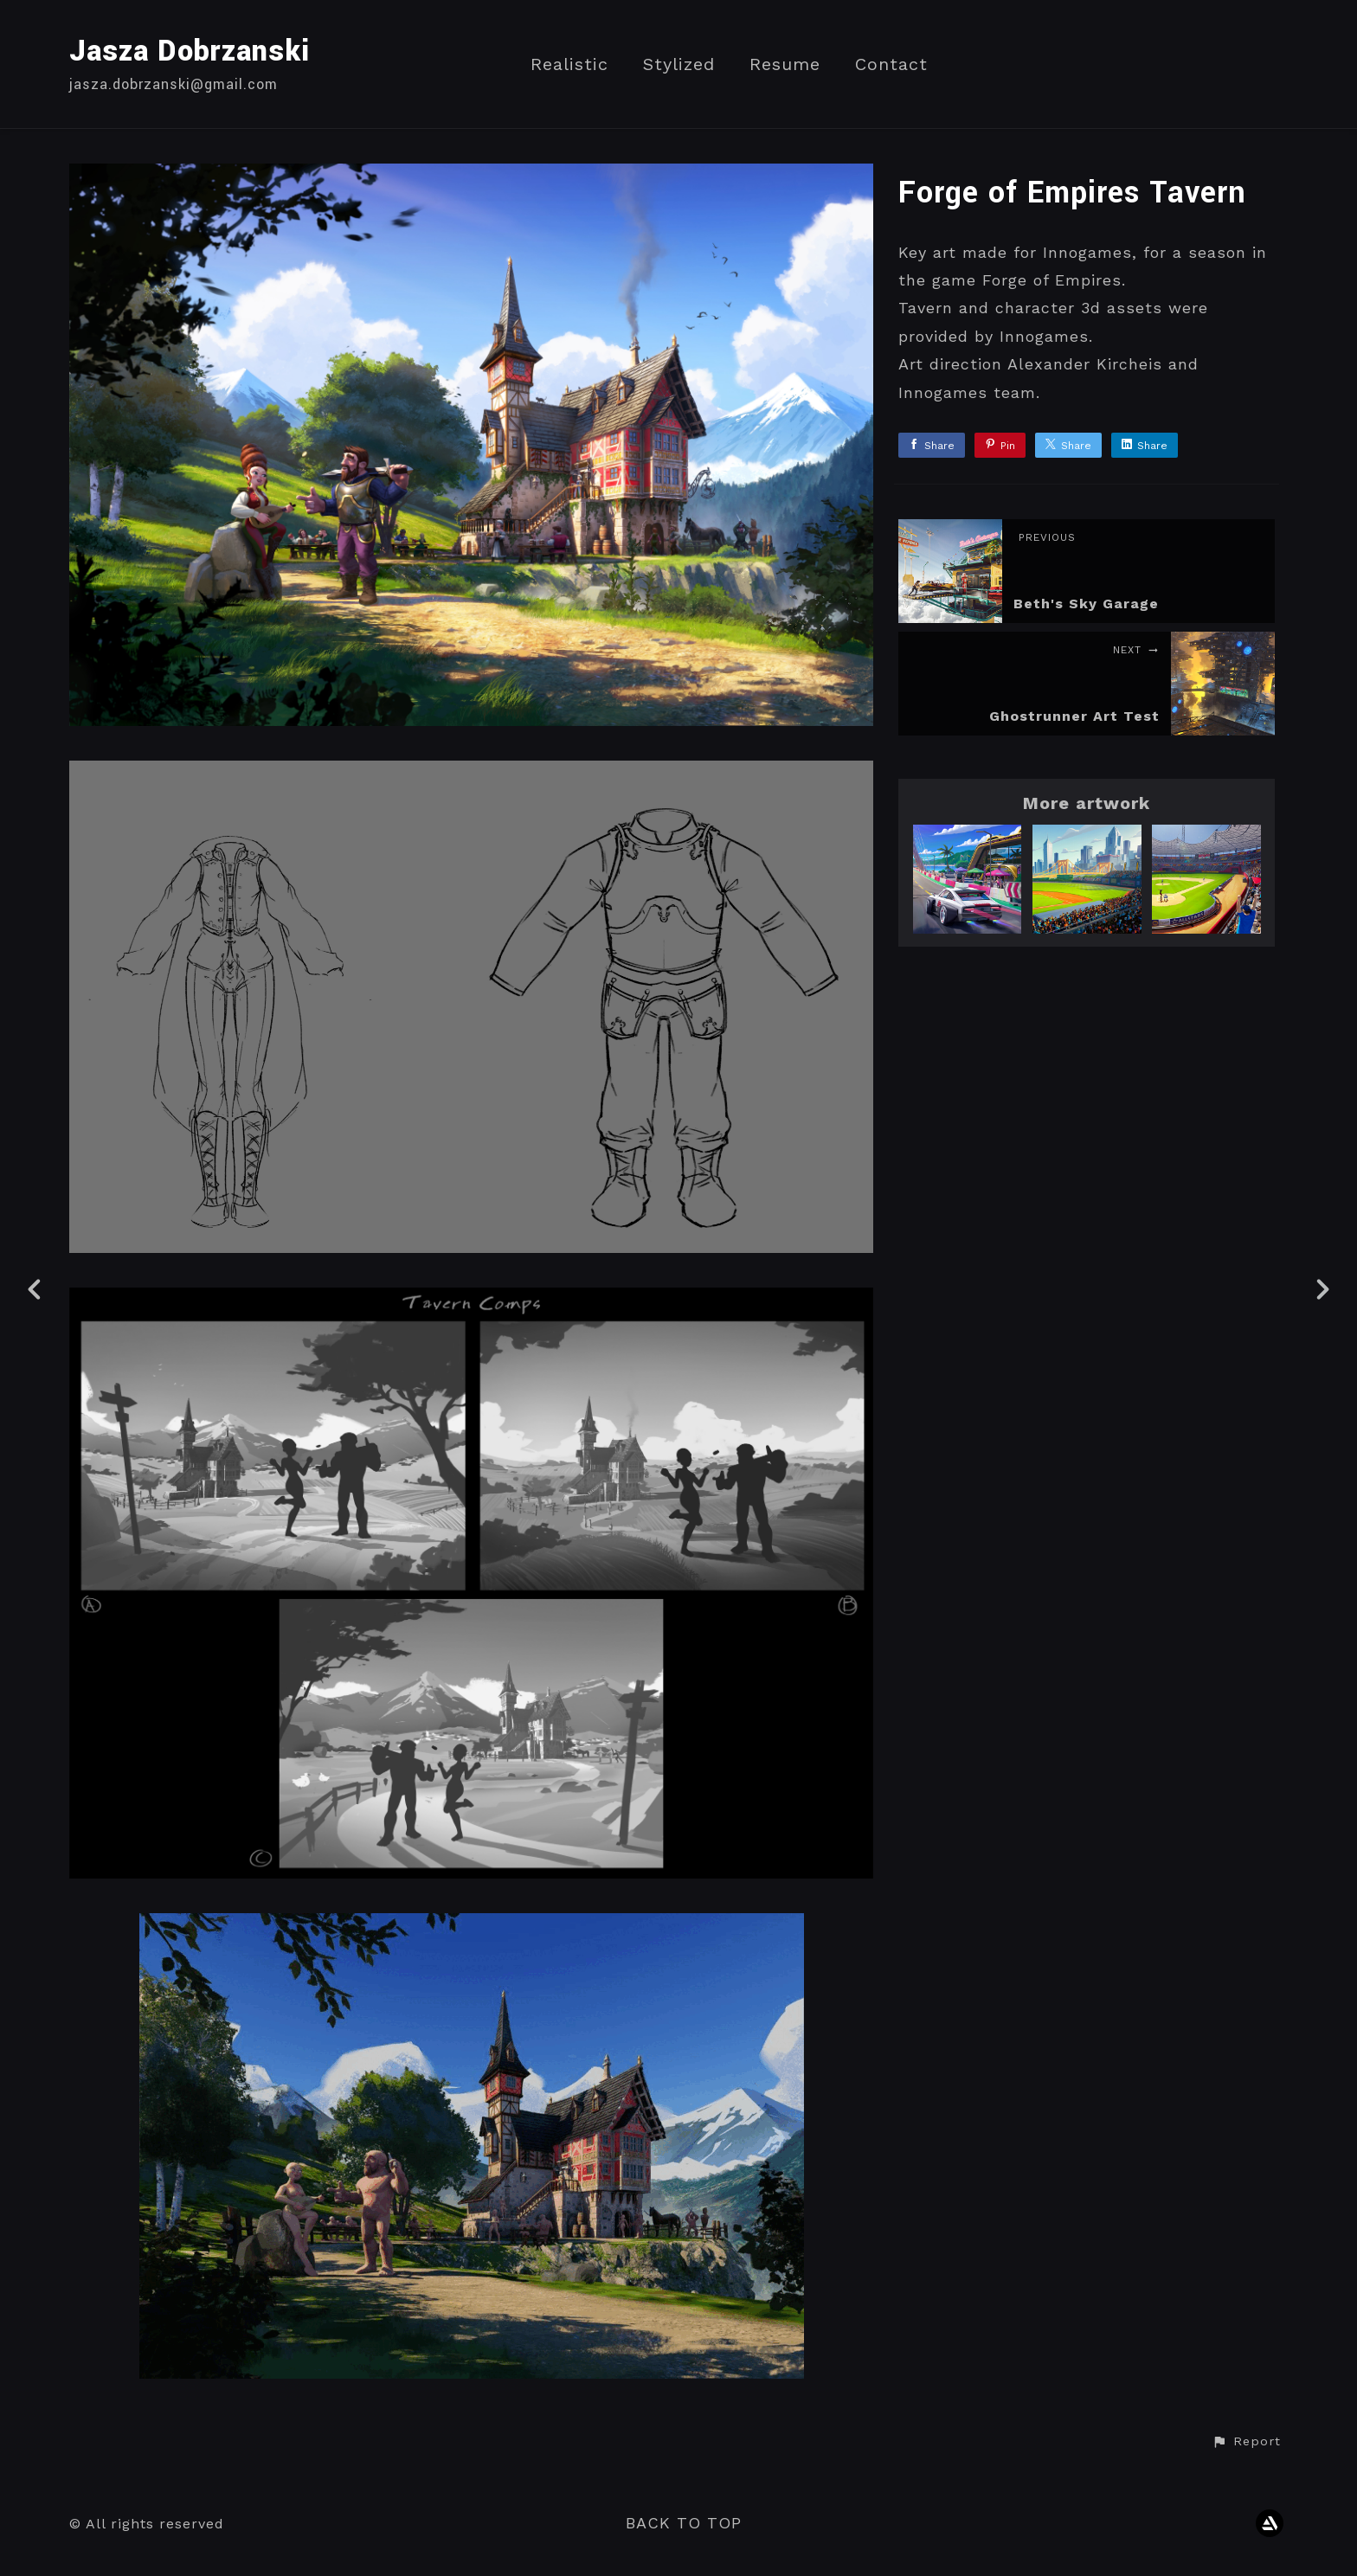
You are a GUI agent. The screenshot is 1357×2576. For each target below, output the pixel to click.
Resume (784, 64)
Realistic (569, 64)
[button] (1246, 2442)
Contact (891, 64)
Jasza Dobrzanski (189, 51)
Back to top (684, 2523)
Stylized (679, 64)
